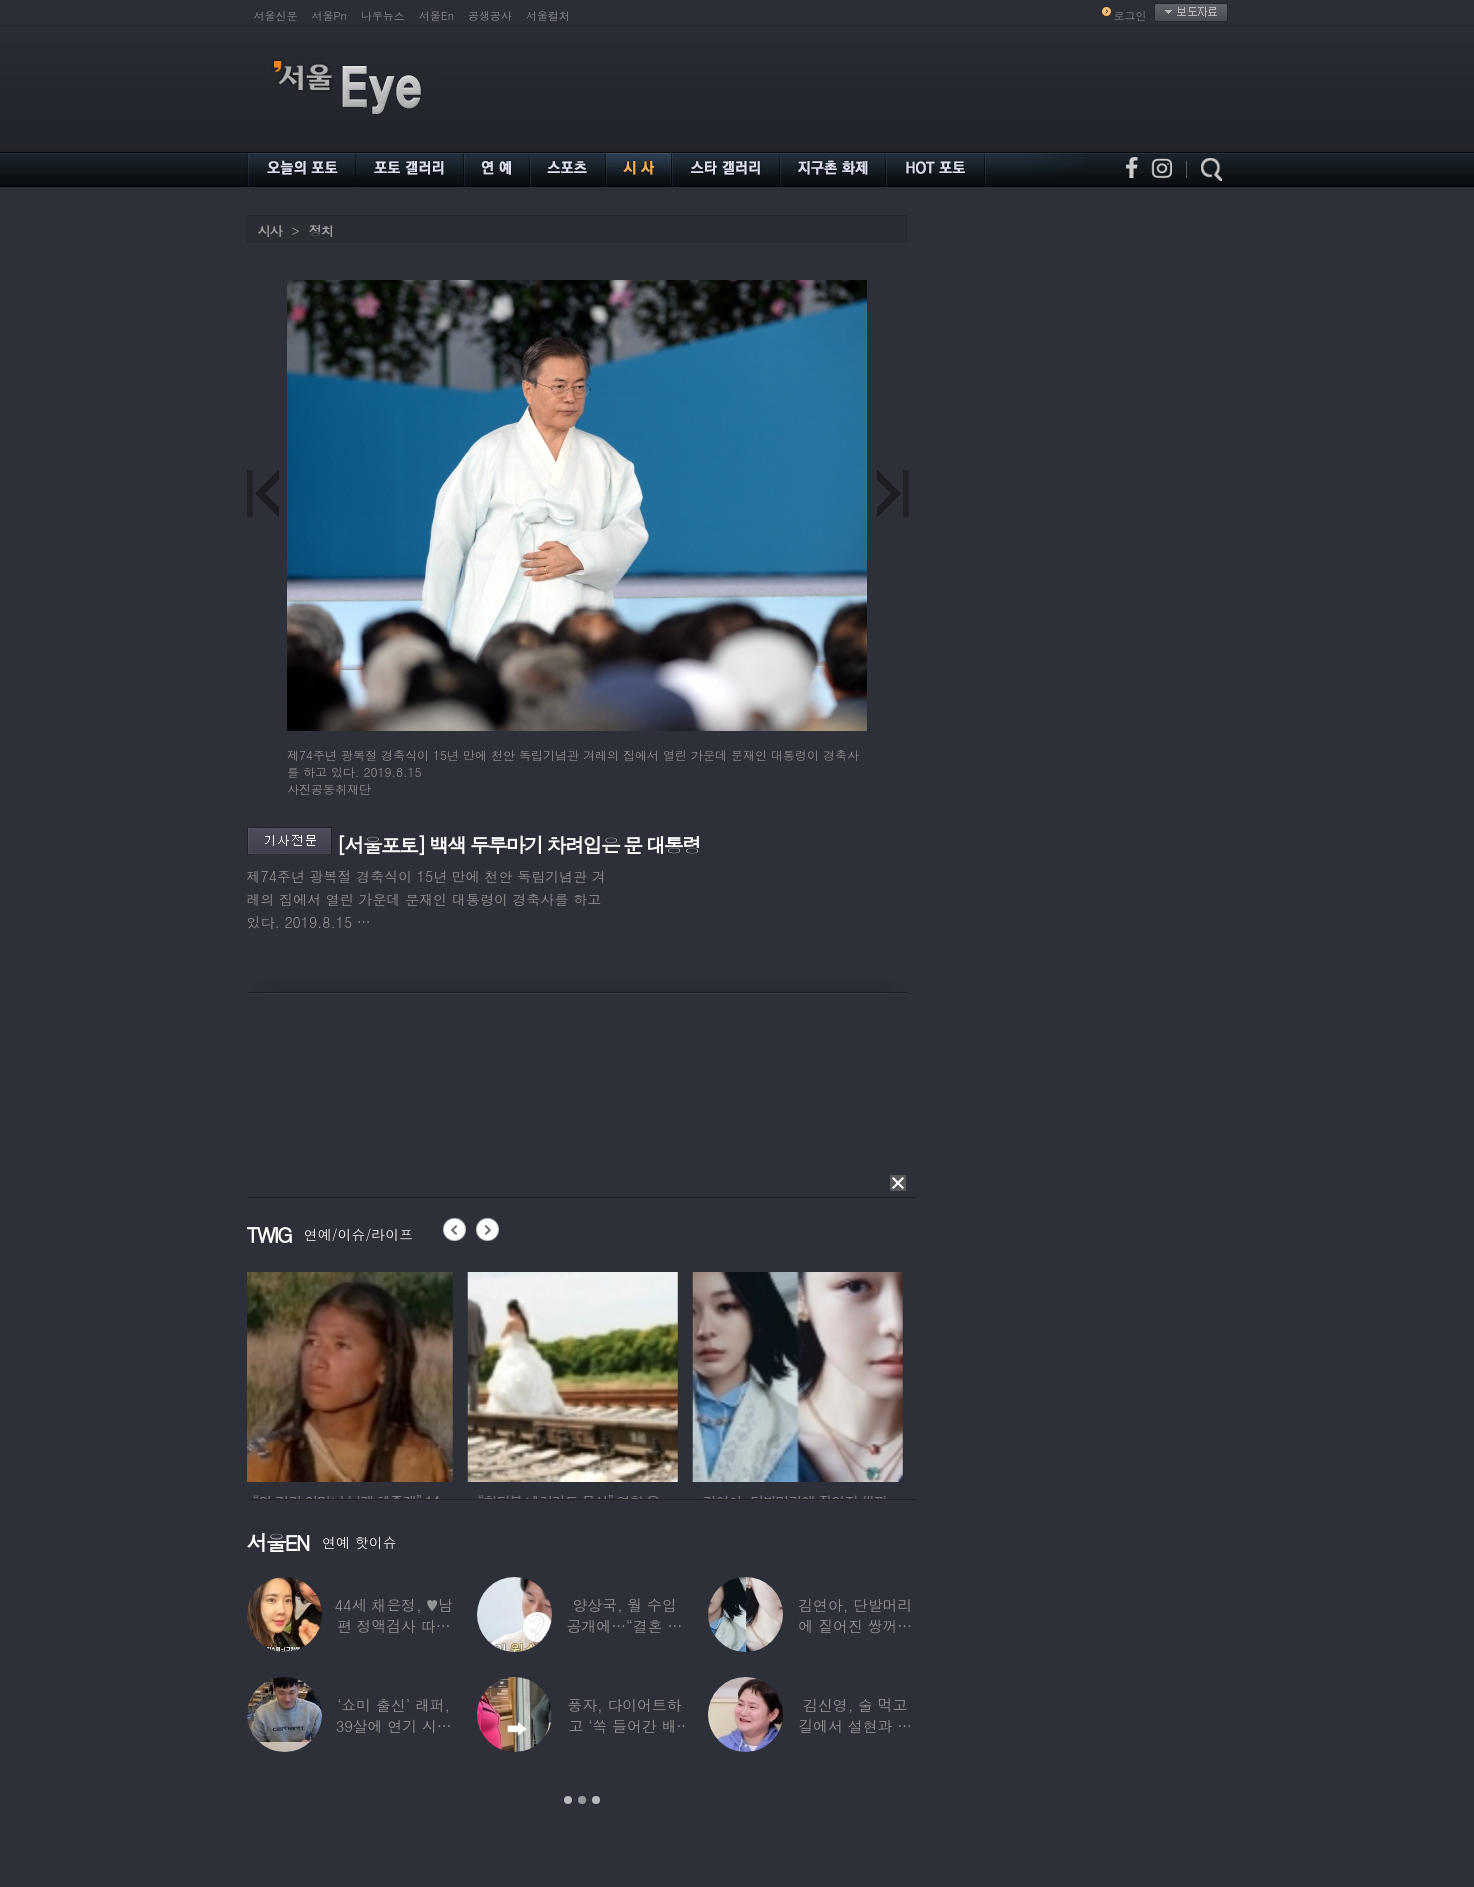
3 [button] (596, 1800)
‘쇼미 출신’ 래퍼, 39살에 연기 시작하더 (393, 1725)
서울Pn (329, 15)
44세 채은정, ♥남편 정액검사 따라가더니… (393, 1625)
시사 (270, 230)
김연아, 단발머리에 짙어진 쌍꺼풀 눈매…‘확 (855, 1625)
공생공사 (490, 15)
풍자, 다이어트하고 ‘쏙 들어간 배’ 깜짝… (624, 1725)
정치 (321, 230)
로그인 (1130, 15)
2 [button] (582, 1800)
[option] (352, 1374)
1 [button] (568, 1800)
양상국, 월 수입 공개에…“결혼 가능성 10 (624, 1625)
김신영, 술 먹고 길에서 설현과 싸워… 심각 (855, 1725)
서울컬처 (548, 15)
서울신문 (276, 15)
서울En (436, 15)
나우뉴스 (383, 15)
